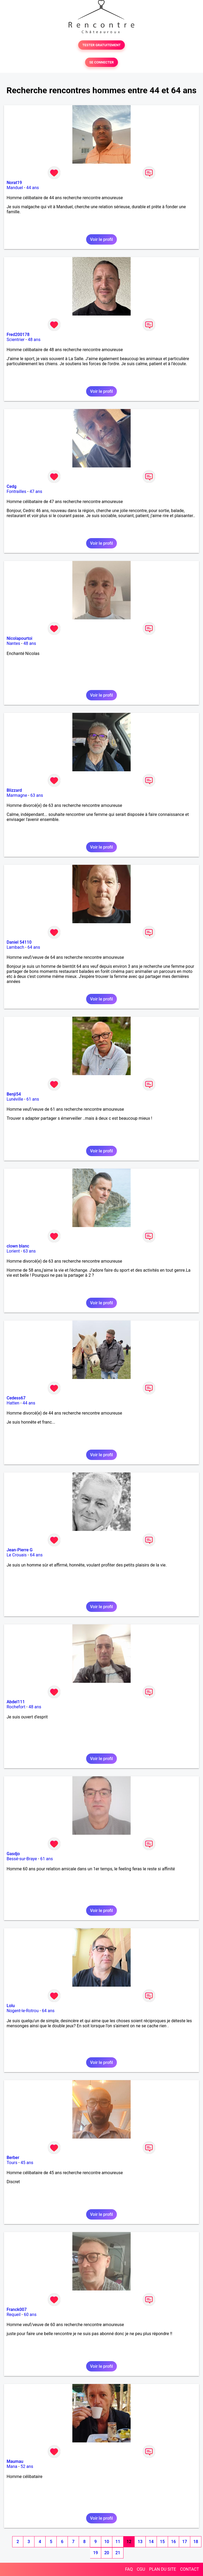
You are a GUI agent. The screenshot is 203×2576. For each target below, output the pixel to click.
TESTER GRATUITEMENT (101, 45)
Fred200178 (18, 334)
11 (117, 2541)
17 (184, 2541)
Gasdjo (13, 1853)
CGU (141, 2569)
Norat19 (14, 182)
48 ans (34, 339)
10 (106, 2541)
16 (173, 2541)
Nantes (13, 643)
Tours (12, 2162)
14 (151, 2541)
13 (140, 2541)
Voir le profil (101, 239)
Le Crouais (17, 1554)
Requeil (14, 2314)
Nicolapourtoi (19, 638)
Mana (12, 2466)
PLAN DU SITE (162, 2569)
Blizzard (14, 790)
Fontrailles (16, 491)
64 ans (34, 947)
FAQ (129, 2569)
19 (95, 2552)
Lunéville (15, 1099)
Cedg (11, 486)
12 (128, 2541)
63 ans (36, 795)
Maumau (15, 2461)
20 (106, 2552)
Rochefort (16, 1706)
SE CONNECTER (101, 62)
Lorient (13, 1251)
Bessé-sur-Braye (22, 1858)
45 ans (27, 2162)
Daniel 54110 (19, 942)
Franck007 (17, 2309)
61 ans (33, 1099)
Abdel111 (16, 1701)
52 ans (27, 2466)
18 (195, 2541)
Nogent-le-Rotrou (23, 2010)
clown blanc (18, 1246)
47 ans (35, 491)
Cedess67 (16, 1397)
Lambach (15, 947)
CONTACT (189, 2569)
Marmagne (17, 795)
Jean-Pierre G (20, 1549)
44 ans (32, 187)
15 (162, 2541)
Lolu (11, 2005)
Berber (13, 2157)
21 (117, 2552)
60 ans (30, 2314)
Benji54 (14, 1094)
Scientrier (16, 339)
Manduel (15, 187)
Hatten (13, 1403)
